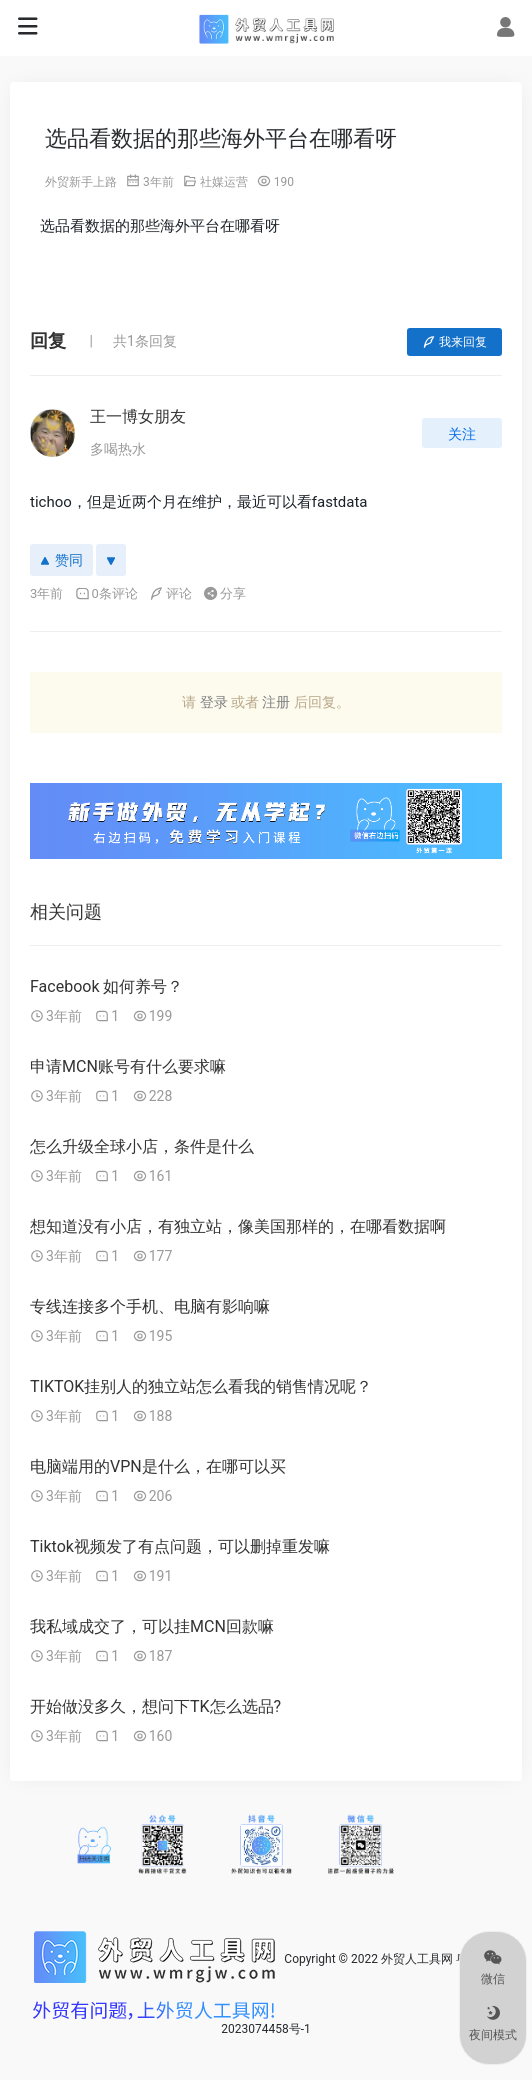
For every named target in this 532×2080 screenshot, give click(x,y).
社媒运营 (224, 182)
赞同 (61, 560)
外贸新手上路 (81, 182)
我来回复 (454, 342)
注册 (276, 702)
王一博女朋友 (138, 416)
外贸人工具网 (417, 1959)
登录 (214, 702)
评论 (170, 593)
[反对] (111, 560)
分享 (224, 593)
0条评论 (106, 593)
